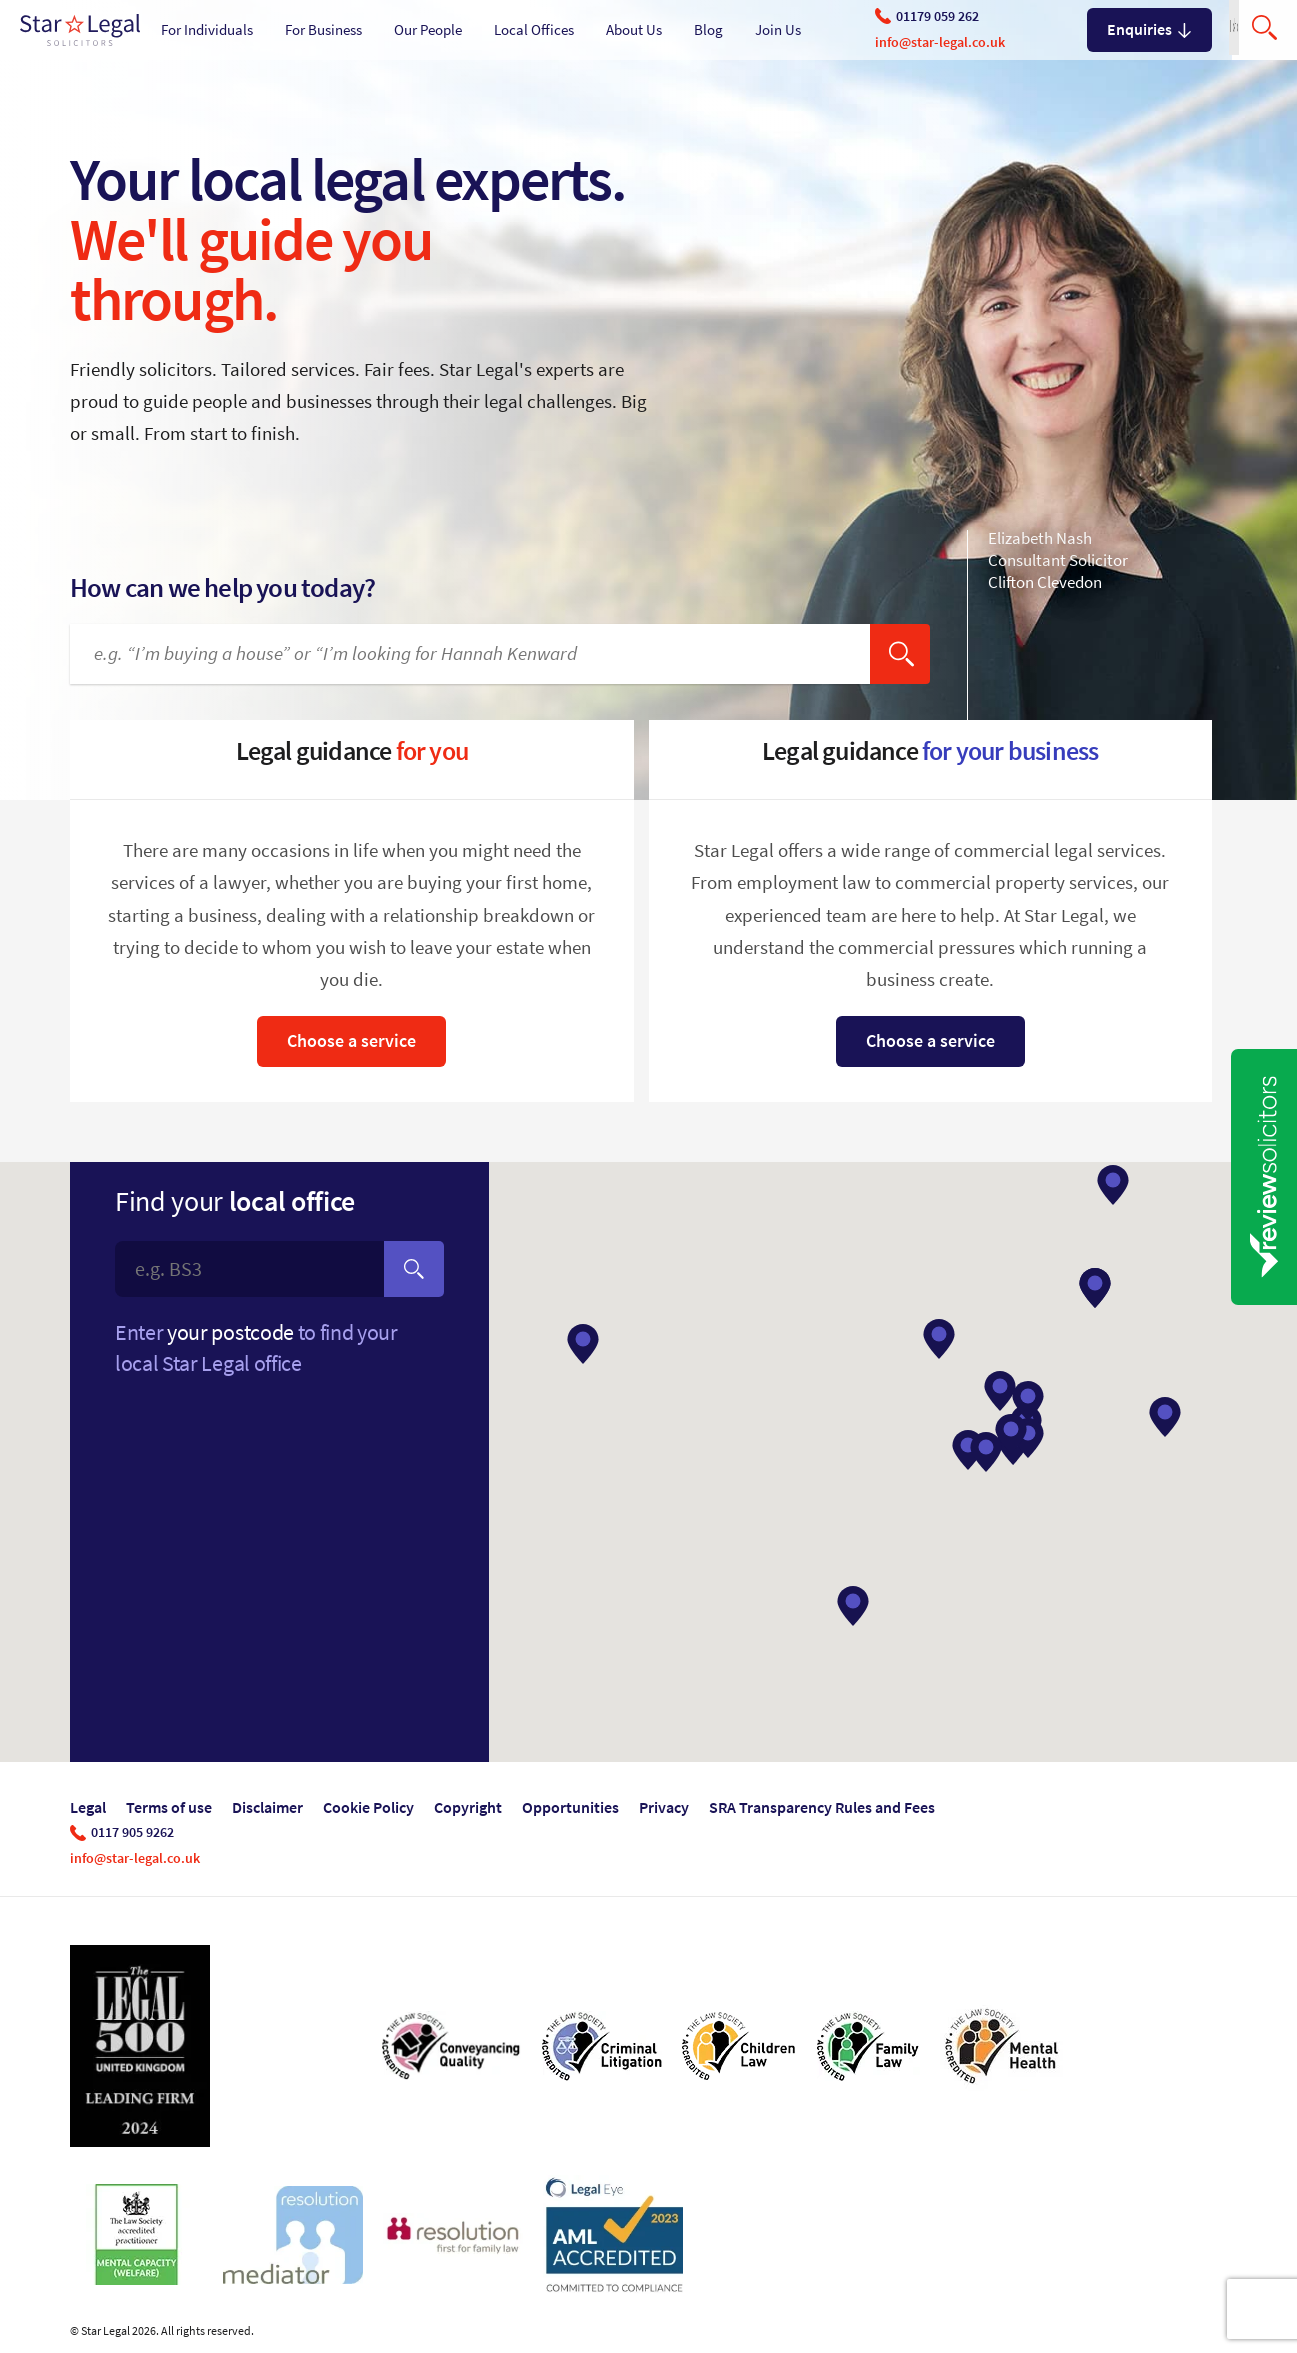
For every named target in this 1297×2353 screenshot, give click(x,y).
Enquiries (1149, 29)
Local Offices (534, 30)
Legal (88, 1807)
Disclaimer (267, 1807)
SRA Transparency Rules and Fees (822, 1807)
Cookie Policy (368, 1807)
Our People (428, 30)
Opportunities (570, 1807)
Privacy (664, 1807)
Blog (708, 30)
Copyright (468, 1807)
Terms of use (169, 1807)
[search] (900, 654)
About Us (634, 30)
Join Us (778, 30)
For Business (323, 30)
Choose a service (351, 1041)
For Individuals (207, 30)
